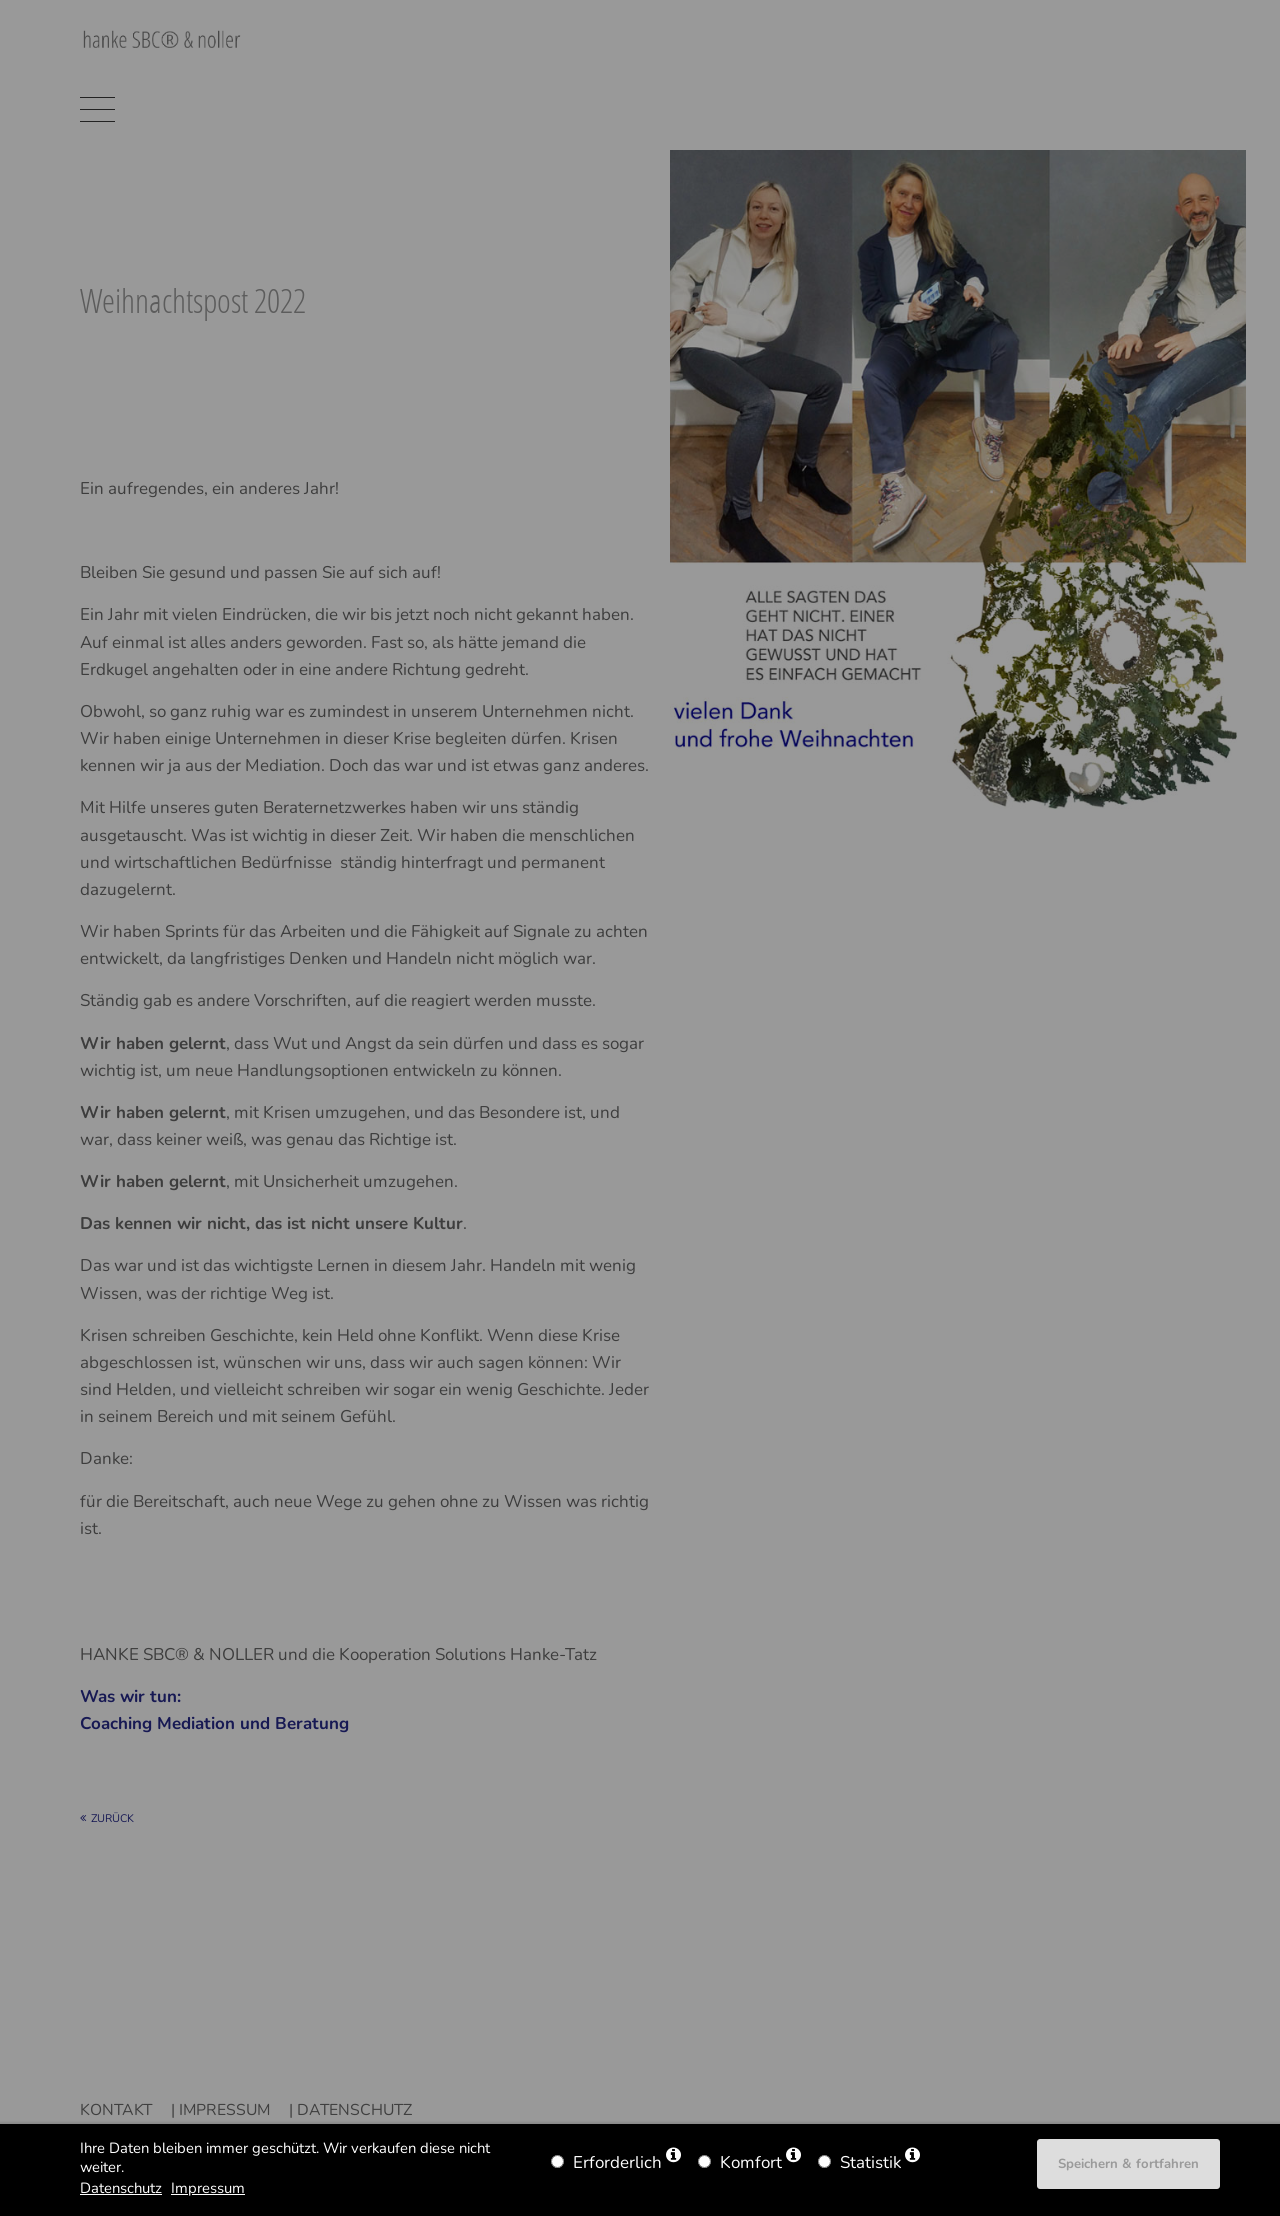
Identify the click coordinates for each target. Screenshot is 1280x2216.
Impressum (208, 2188)
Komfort (751, 2162)
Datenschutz (121, 2188)
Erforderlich (617, 2162)
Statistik (870, 2162)
